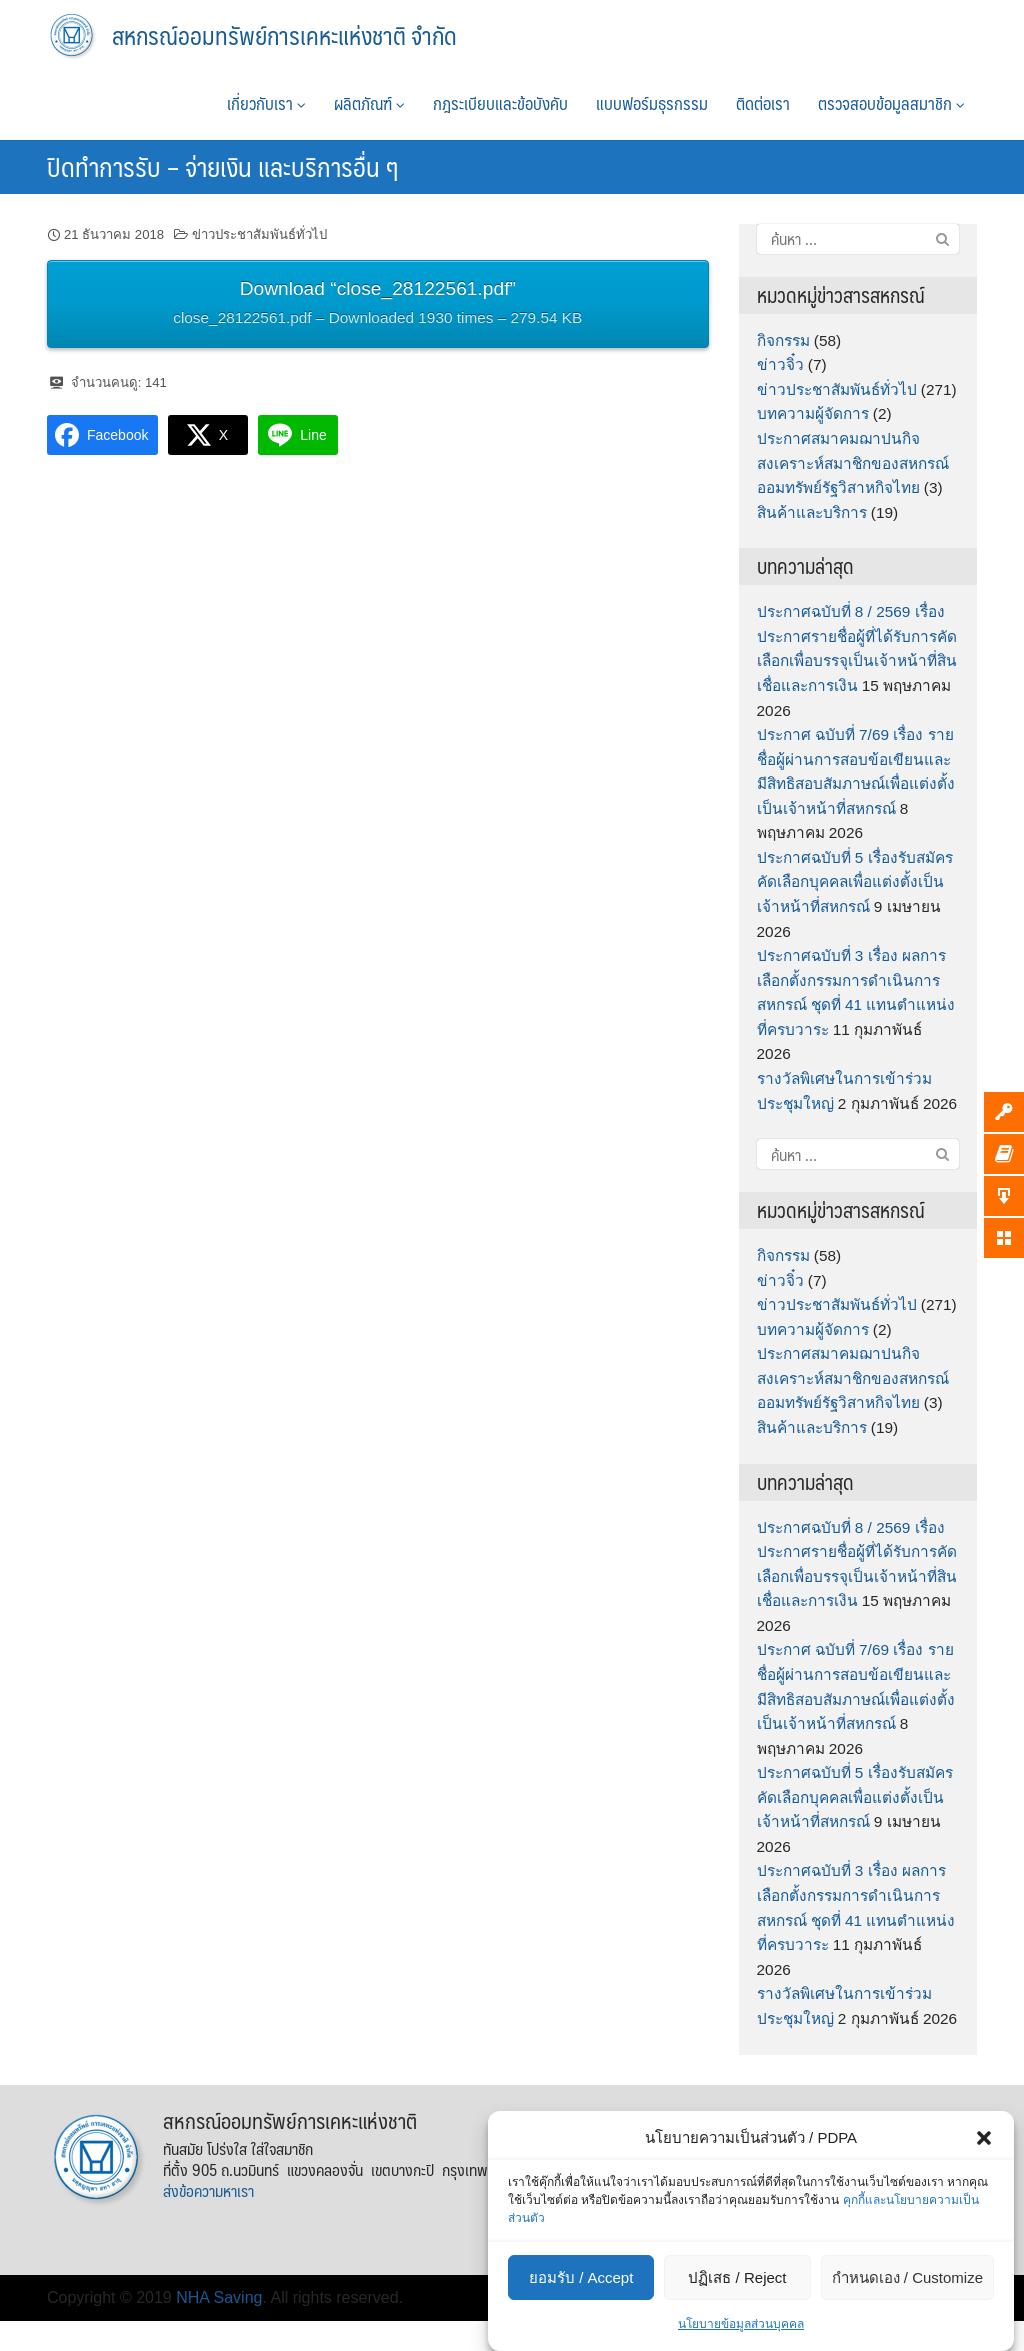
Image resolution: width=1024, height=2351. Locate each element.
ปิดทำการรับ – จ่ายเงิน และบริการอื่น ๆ (222, 166)
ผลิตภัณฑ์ (369, 103)
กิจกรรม (783, 340)
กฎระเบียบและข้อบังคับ (500, 103)
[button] (984, 2138)
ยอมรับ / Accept (581, 2277)
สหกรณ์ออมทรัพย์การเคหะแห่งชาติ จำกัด (284, 35)
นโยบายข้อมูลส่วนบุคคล (741, 2324)
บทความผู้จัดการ (813, 413)
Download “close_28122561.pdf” (377, 305)
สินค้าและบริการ (812, 512)
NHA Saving (219, 2297)
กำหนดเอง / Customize (907, 2277)
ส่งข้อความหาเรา (208, 2190)
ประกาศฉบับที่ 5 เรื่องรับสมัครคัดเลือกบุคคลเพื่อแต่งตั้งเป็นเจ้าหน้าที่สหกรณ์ (855, 882)
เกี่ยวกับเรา (266, 103)
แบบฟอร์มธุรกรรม (652, 103)
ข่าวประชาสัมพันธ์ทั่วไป (259, 234)
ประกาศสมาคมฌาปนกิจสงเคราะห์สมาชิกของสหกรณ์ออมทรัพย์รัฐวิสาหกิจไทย (853, 463)
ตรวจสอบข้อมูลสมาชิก (891, 103)
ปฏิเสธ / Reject (737, 2277)
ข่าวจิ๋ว (780, 364)
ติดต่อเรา (763, 103)
